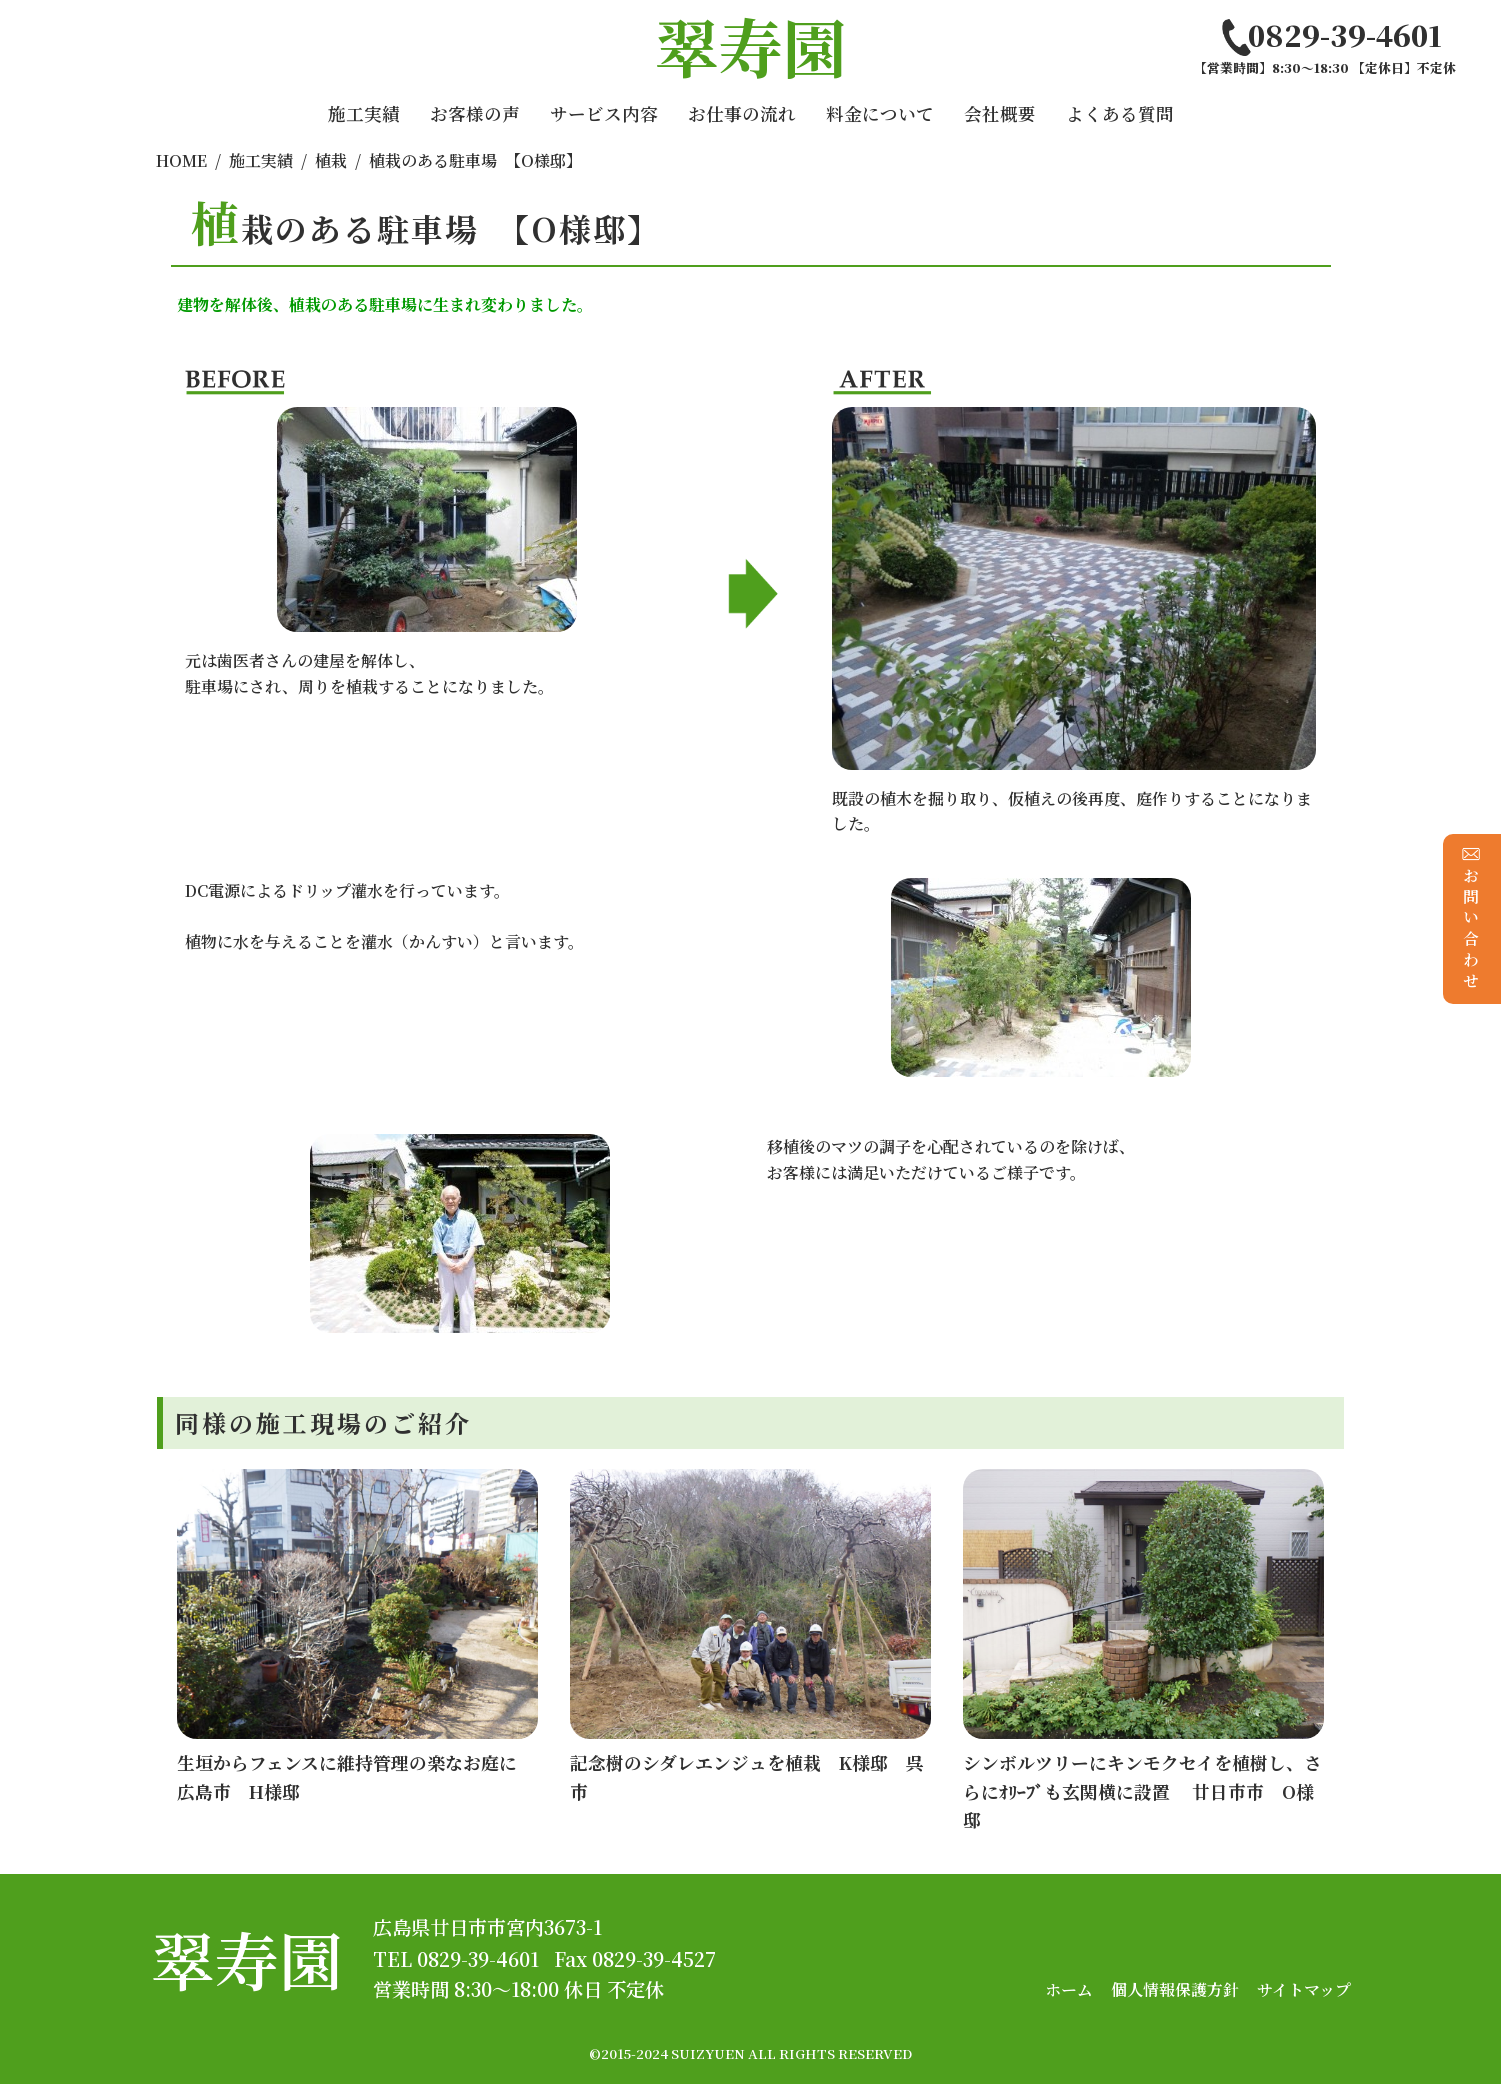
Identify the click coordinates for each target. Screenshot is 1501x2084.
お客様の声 (475, 113)
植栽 (331, 160)
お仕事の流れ (742, 113)
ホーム (1069, 1989)
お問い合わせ (1471, 918)
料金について (880, 113)
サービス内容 (604, 113)
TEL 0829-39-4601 (456, 1958)
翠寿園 (247, 1958)
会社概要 (1000, 113)
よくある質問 (1120, 113)
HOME (181, 160)
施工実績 (364, 113)
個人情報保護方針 (1175, 1989)
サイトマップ (1304, 1989)
